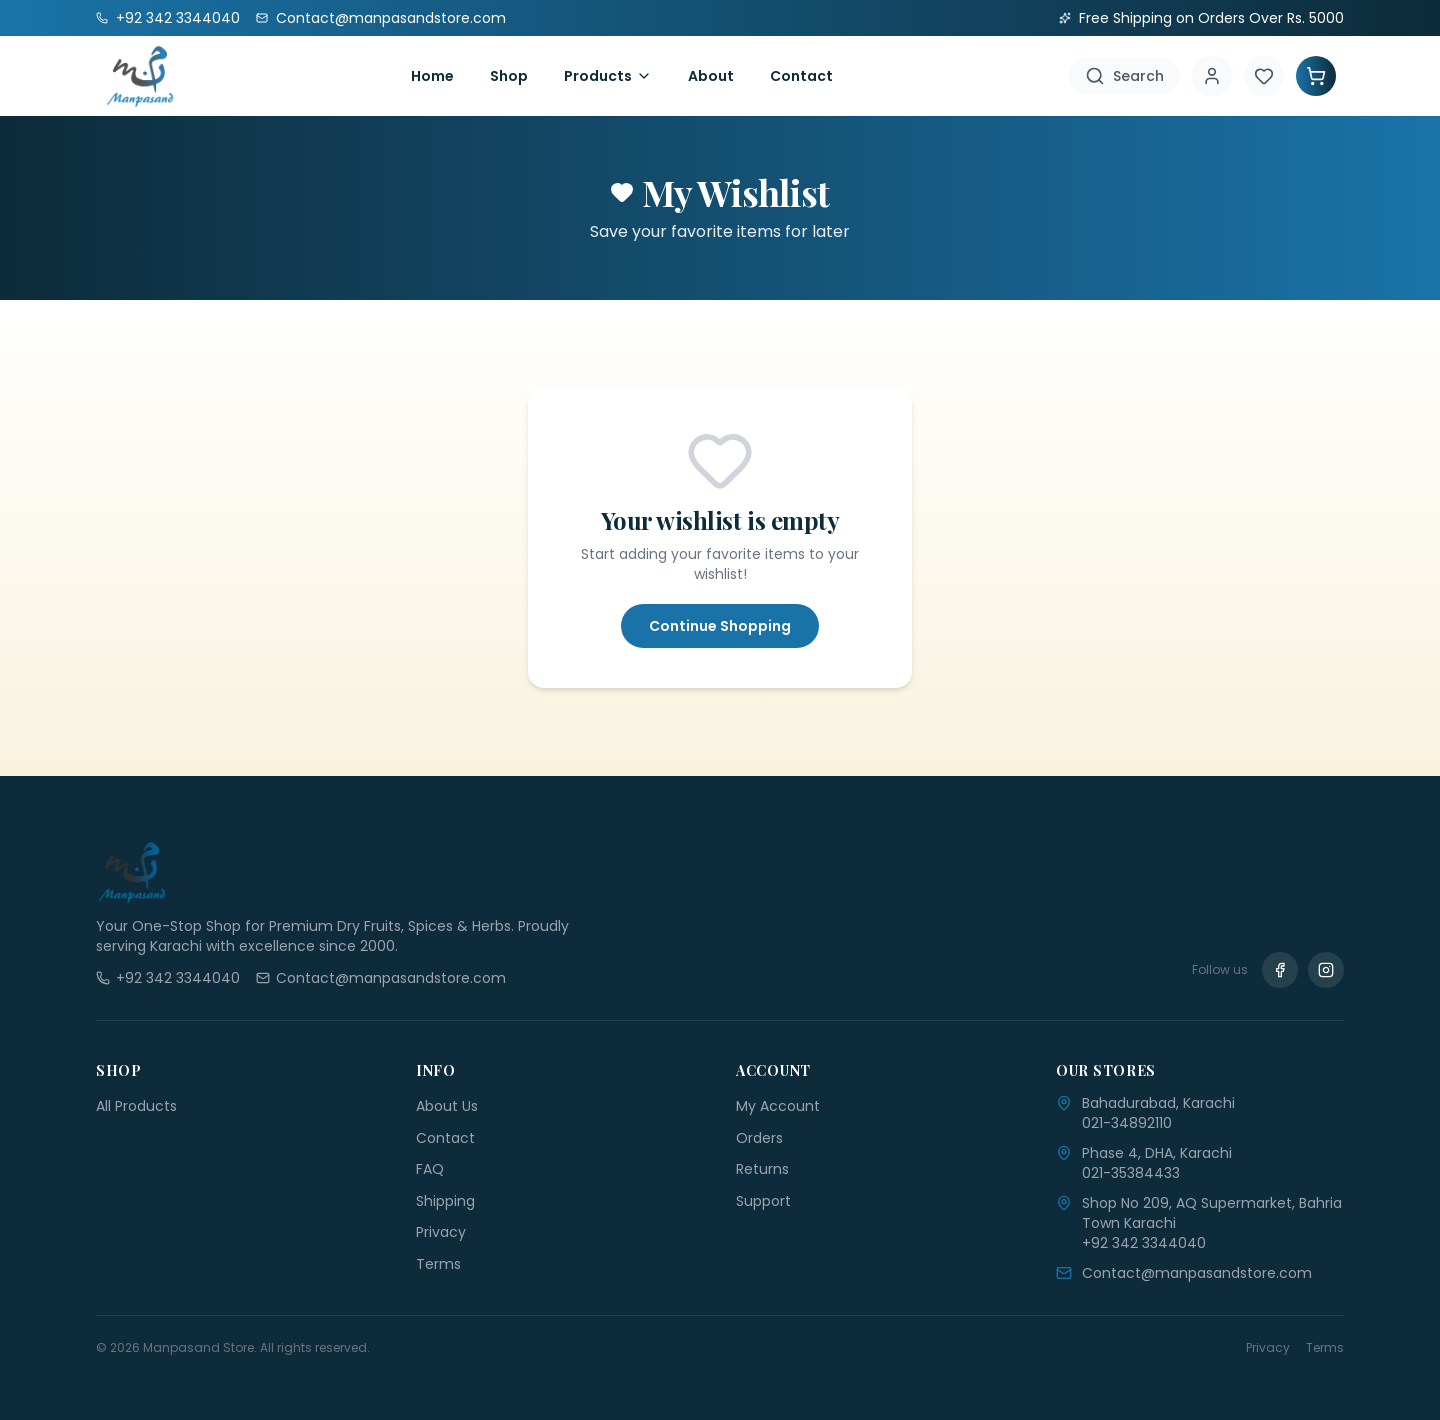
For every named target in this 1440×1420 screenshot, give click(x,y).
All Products (136, 1106)
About (711, 76)
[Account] (1212, 76)
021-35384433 (1131, 1173)
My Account (778, 1106)
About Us (447, 1106)
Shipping (445, 1201)
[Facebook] (1280, 970)
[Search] (1124, 76)
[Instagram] (1326, 970)
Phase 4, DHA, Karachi (1157, 1153)
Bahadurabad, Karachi (1158, 1103)
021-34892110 (1127, 1123)
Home (432, 76)
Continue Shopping (720, 626)
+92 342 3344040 (1144, 1243)
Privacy (441, 1232)
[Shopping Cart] (1316, 76)
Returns (762, 1169)
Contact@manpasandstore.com (1197, 1273)
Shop (509, 76)
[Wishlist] (1264, 76)
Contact (801, 76)
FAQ (430, 1169)
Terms (438, 1264)
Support (763, 1201)
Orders (759, 1138)
